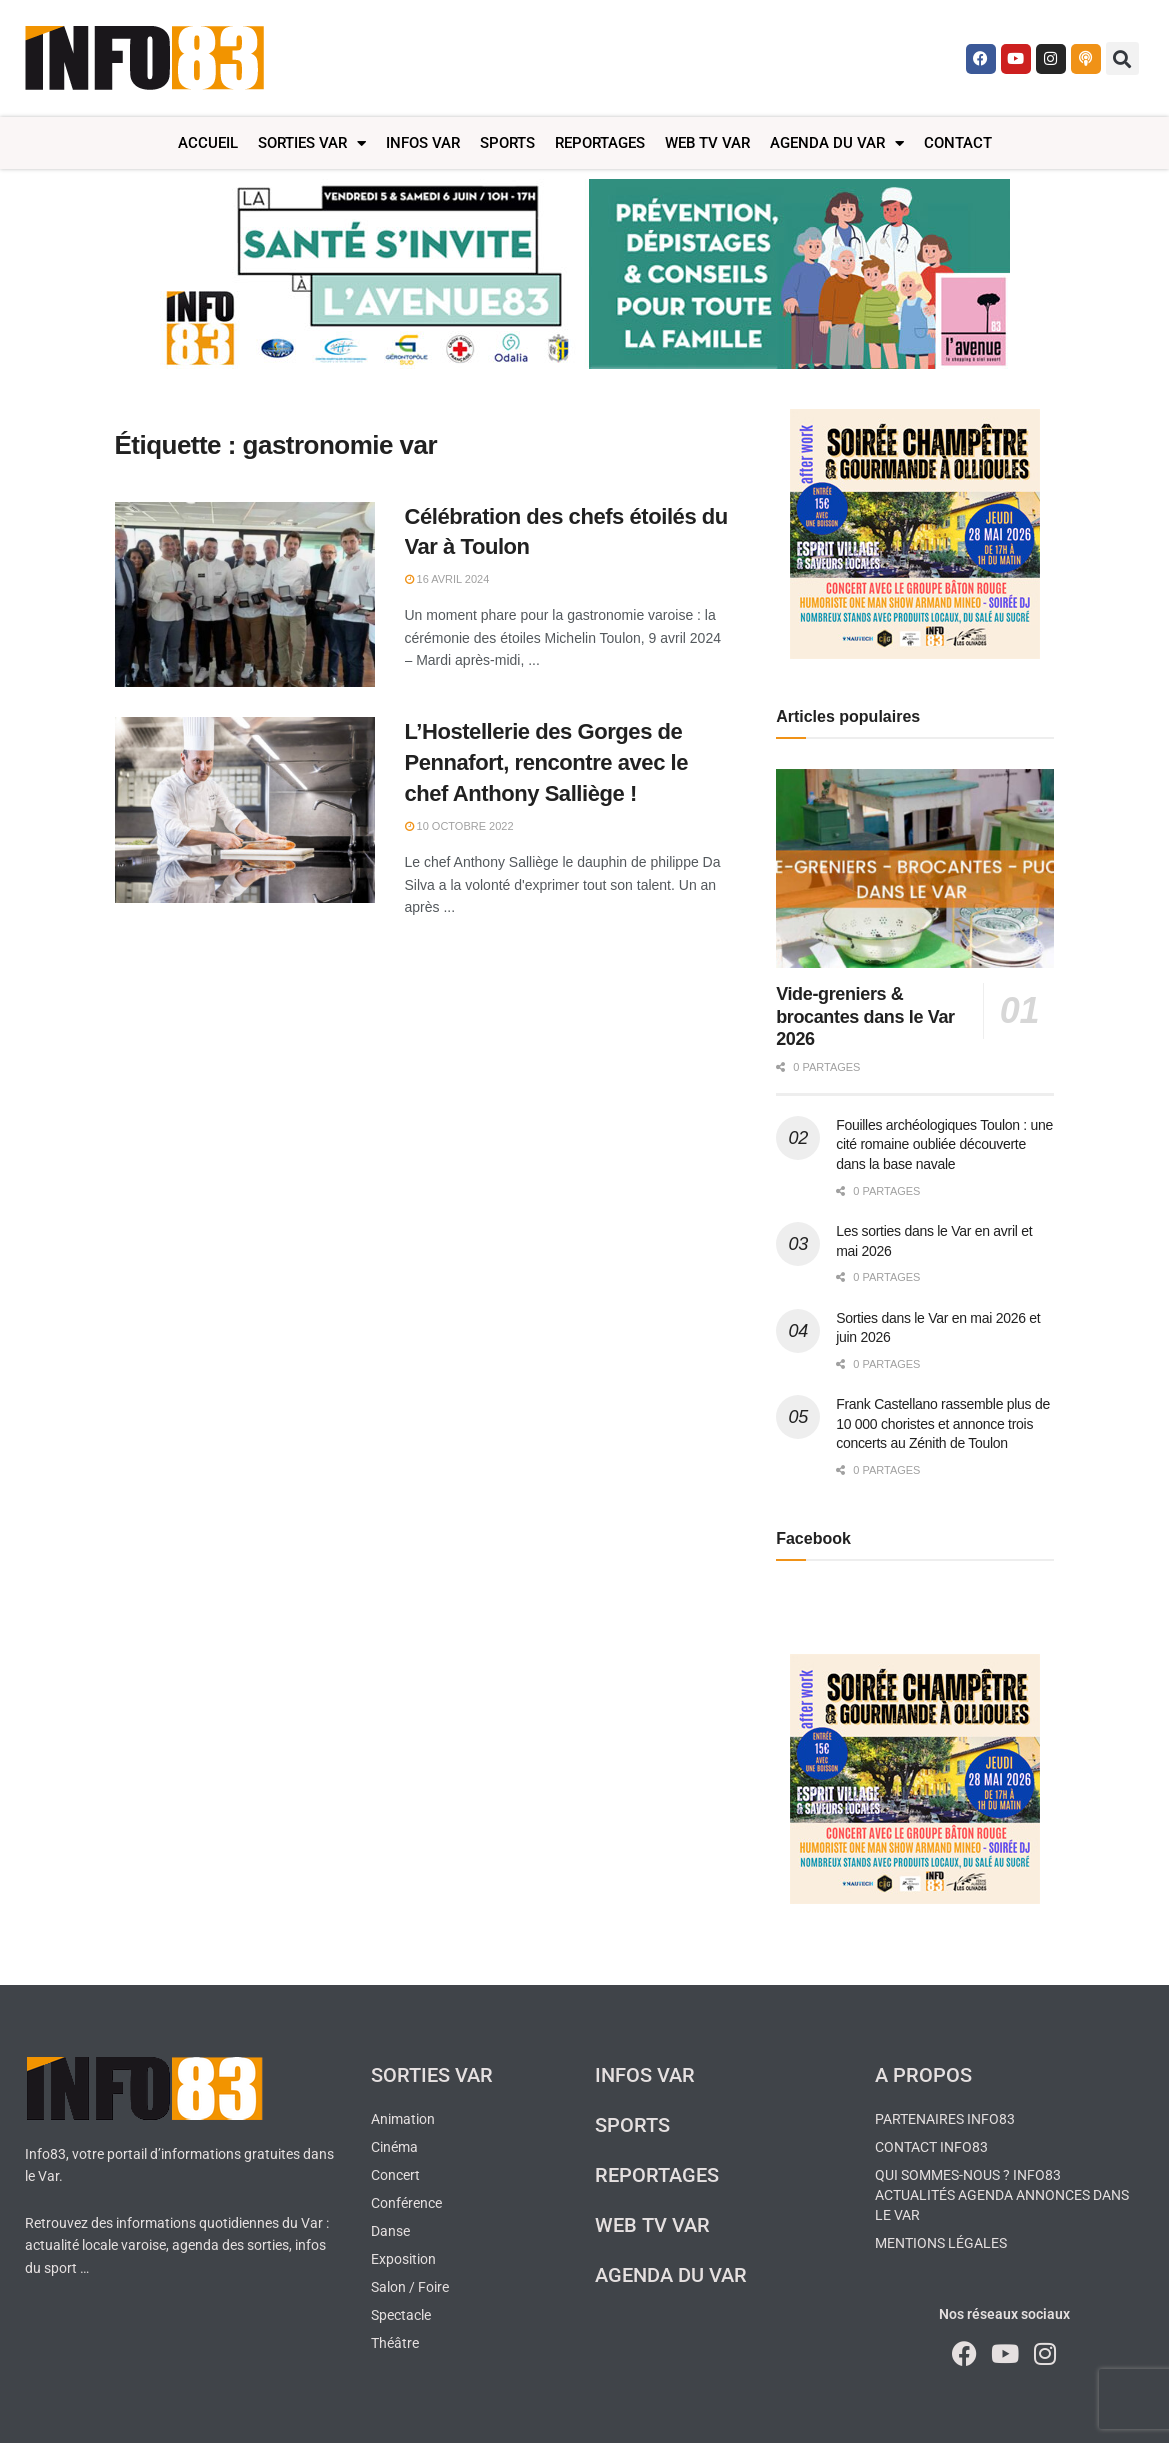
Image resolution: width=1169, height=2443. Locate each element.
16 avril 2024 (447, 579)
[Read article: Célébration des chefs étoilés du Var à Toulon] (245, 595)
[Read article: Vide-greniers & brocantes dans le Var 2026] (915, 868)
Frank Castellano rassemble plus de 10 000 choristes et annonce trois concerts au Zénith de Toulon (943, 1423)
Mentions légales (941, 2243)
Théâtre (395, 2343)
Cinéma (394, 2147)
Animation (403, 2119)
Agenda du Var (837, 143)
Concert (395, 2175)
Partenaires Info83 (945, 2119)
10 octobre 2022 (459, 826)
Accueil (208, 143)
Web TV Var (707, 143)
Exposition (403, 2259)
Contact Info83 (931, 2147)
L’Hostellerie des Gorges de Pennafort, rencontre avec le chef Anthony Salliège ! (547, 762)
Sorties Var (312, 143)
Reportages (600, 143)
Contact (958, 143)
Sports (507, 143)
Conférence (406, 2203)
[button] (1122, 58)
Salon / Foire (410, 2287)
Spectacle (401, 2315)
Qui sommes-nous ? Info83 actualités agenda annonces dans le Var (1002, 2195)
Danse (390, 2231)
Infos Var (423, 143)
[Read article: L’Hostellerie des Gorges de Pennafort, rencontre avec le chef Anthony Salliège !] (245, 810)
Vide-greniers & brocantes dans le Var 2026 (865, 1016)
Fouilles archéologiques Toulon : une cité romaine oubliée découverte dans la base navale (944, 1144)
